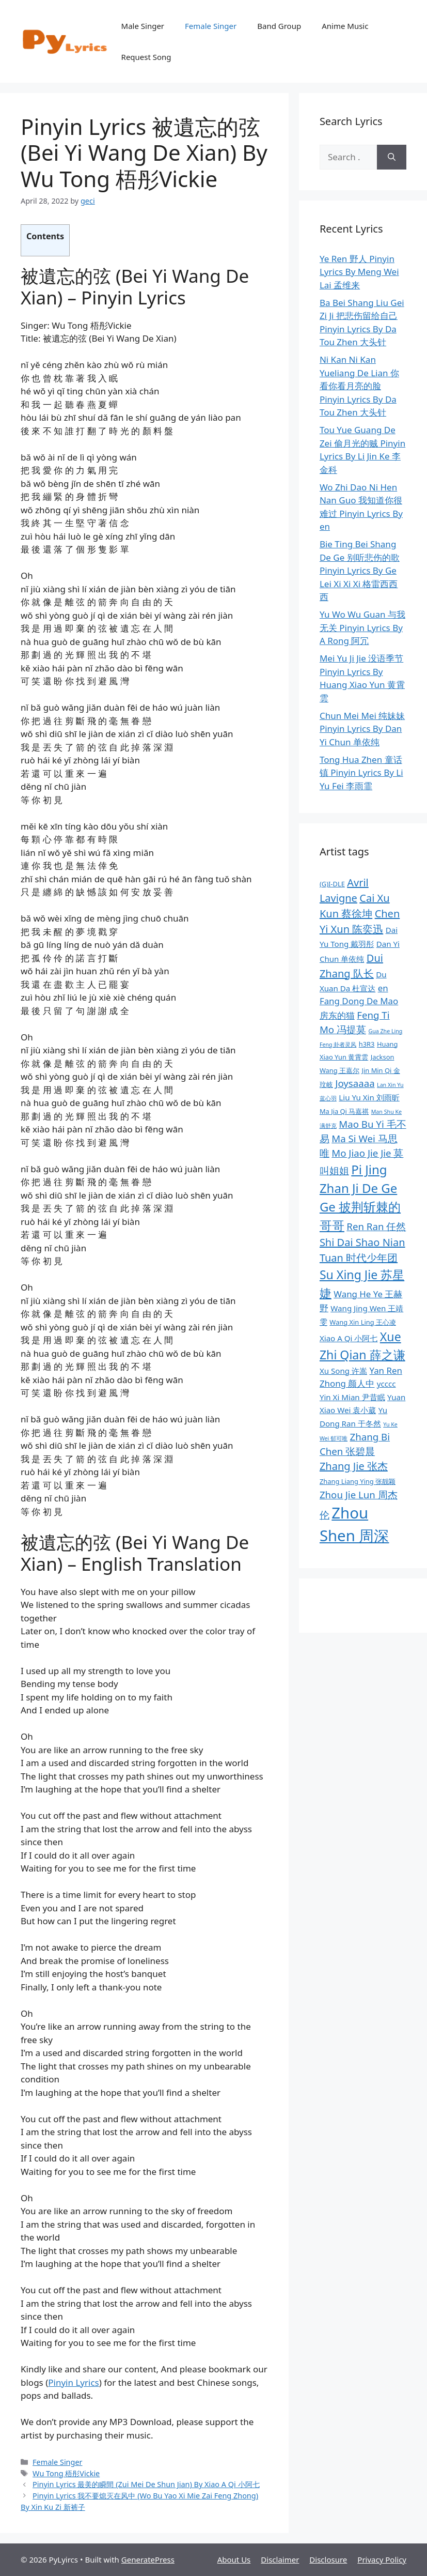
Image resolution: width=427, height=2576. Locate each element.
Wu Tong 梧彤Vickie (66, 2473)
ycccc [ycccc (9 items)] (386, 1383)
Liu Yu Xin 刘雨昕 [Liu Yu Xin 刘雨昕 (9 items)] (369, 1097)
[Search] (391, 157)
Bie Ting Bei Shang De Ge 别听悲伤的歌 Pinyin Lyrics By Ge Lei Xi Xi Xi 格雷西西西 (360, 570)
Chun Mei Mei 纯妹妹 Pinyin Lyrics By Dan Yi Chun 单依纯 (362, 729)
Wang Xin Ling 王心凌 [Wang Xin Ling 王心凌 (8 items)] (362, 1322)
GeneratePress (148, 2559)
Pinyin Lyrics (73, 2382)
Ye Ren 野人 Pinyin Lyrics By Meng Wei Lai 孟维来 (359, 272)
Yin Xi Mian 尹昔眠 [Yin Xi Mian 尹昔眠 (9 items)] (352, 1397)
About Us (234, 2559)
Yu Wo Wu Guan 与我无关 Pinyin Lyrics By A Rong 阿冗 (362, 627)
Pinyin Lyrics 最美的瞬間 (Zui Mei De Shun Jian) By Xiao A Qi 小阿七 (146, 2484)
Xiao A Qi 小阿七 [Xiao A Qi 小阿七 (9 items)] (349, 1338)
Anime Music (345, 26)
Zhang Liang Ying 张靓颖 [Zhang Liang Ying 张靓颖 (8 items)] (358, 1481)
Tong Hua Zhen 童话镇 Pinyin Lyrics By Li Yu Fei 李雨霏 (361, 773)
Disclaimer (280, 2559)
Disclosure (328, 2559)
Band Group (279, 26)
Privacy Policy (381, 2559)
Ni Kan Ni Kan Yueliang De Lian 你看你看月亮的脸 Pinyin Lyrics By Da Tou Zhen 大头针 (359, 386)
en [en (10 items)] (383, 988)
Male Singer (143, 26)
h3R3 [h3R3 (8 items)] (367, 1044)
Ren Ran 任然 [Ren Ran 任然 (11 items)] (376, 1226)
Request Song (146, 57)
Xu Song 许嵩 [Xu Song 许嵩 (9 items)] (343, 1371)
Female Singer (210, 26)
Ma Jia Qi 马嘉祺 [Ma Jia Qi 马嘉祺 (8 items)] (344, 1111)
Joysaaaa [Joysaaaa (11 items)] (354, 1083)
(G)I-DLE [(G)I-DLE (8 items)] (332, 883)
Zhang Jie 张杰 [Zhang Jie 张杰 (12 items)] (354, 1466)
